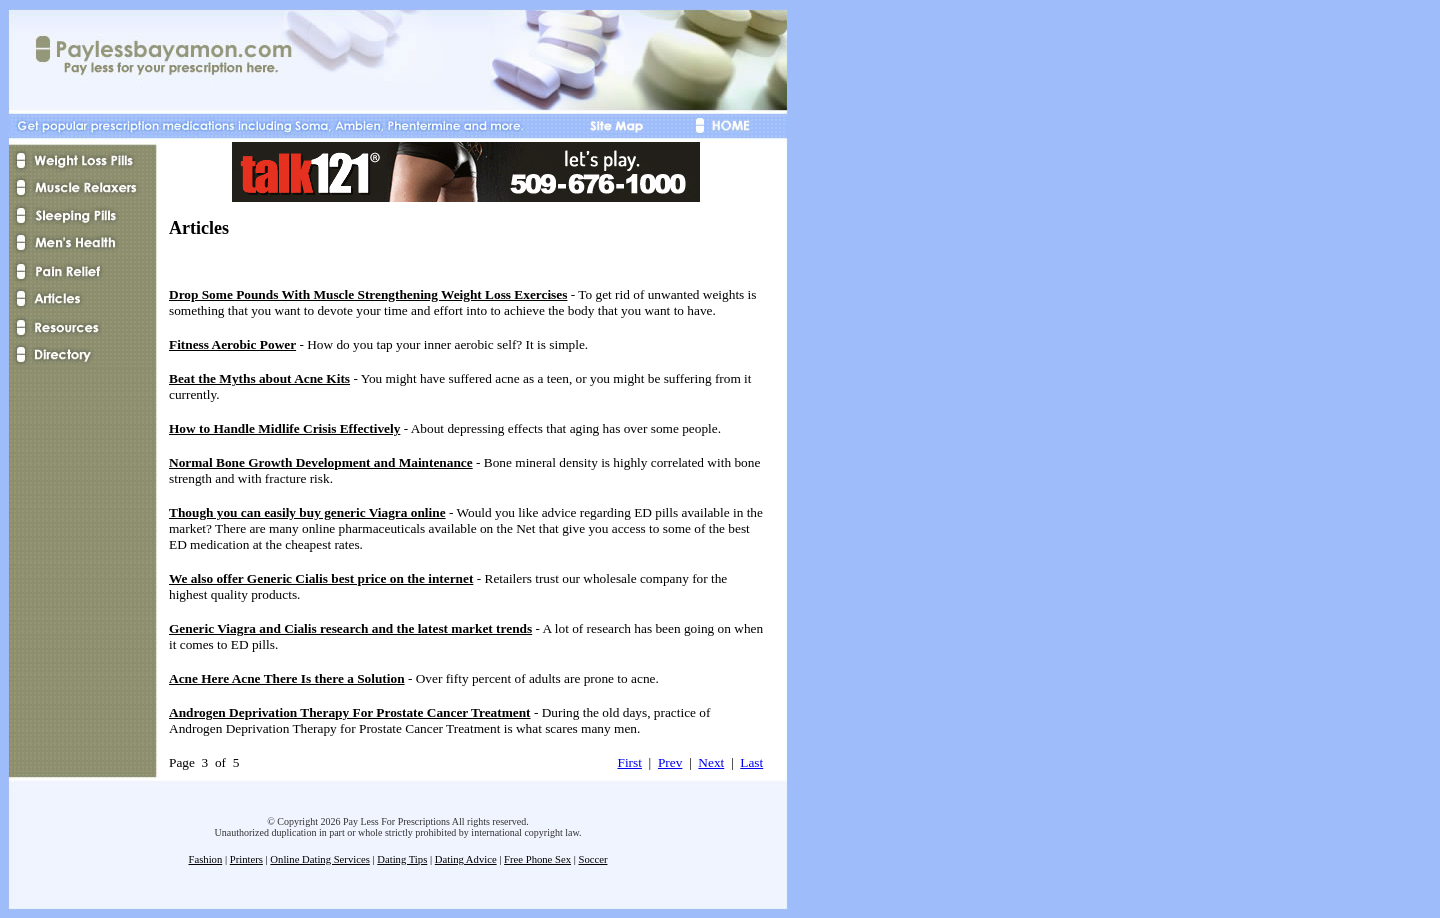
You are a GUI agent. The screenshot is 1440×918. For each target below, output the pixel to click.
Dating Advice (466, 859)
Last (751, 762)
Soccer (592, 859)
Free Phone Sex (537, 859)
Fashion (206, 859)
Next (711, 762)
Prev (670, 762)
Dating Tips (402, 859)
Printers (246, 859)
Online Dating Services (319, 859)
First (629, 762)
